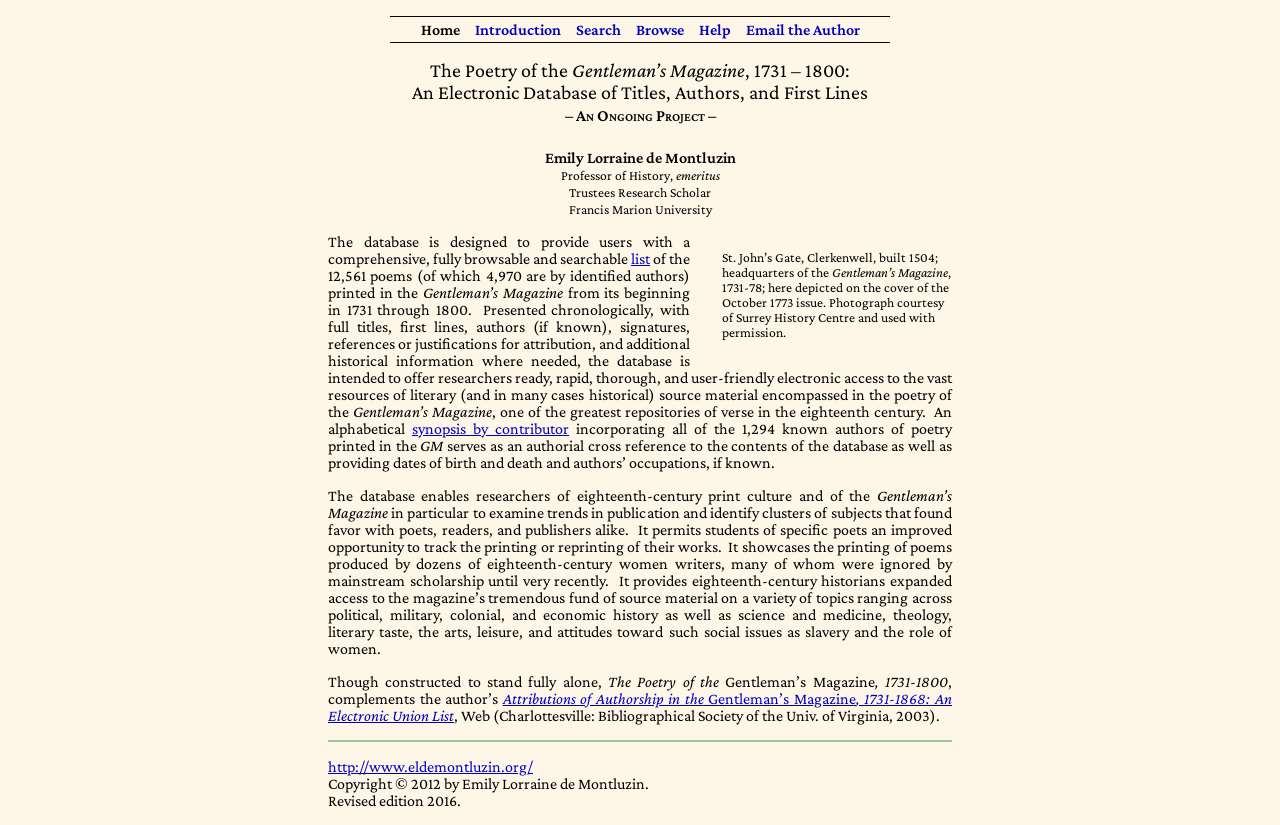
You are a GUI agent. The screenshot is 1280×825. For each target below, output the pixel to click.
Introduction (518, 29)
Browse (660, 29)
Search (598, 29)
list (640, 258)
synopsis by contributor (490, 428)
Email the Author (803, 29)
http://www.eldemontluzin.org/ (430, 766)
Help (715, 29)
